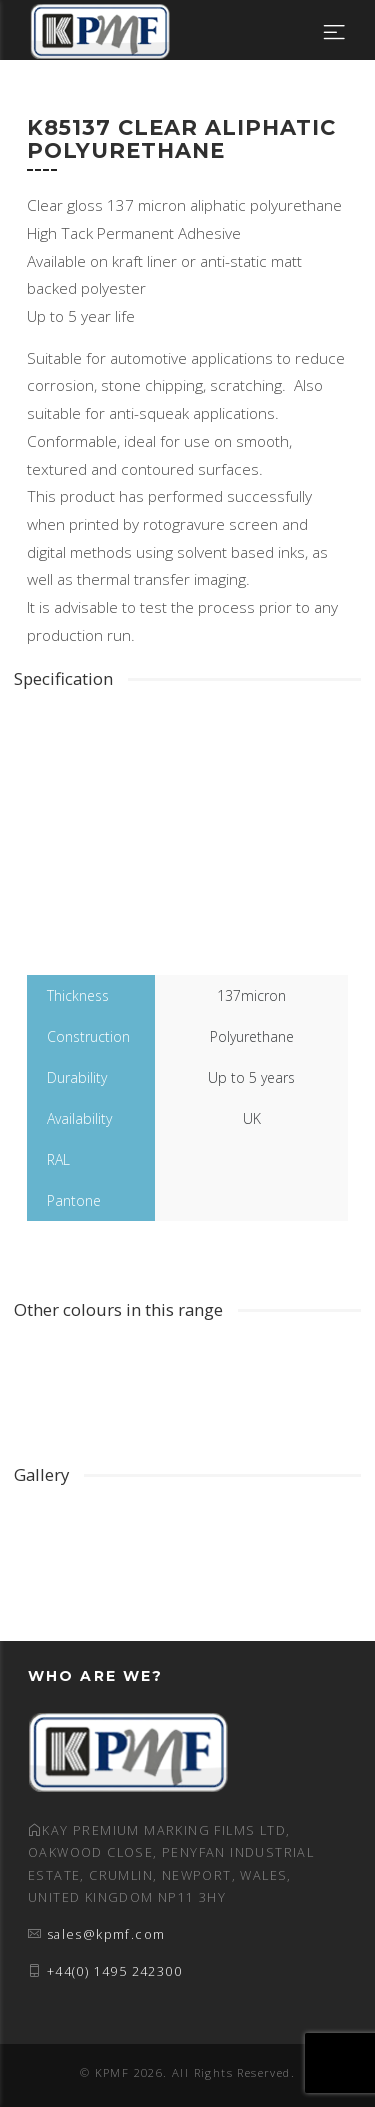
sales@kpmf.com (106, 1934)
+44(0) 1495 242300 (114, 1971)
